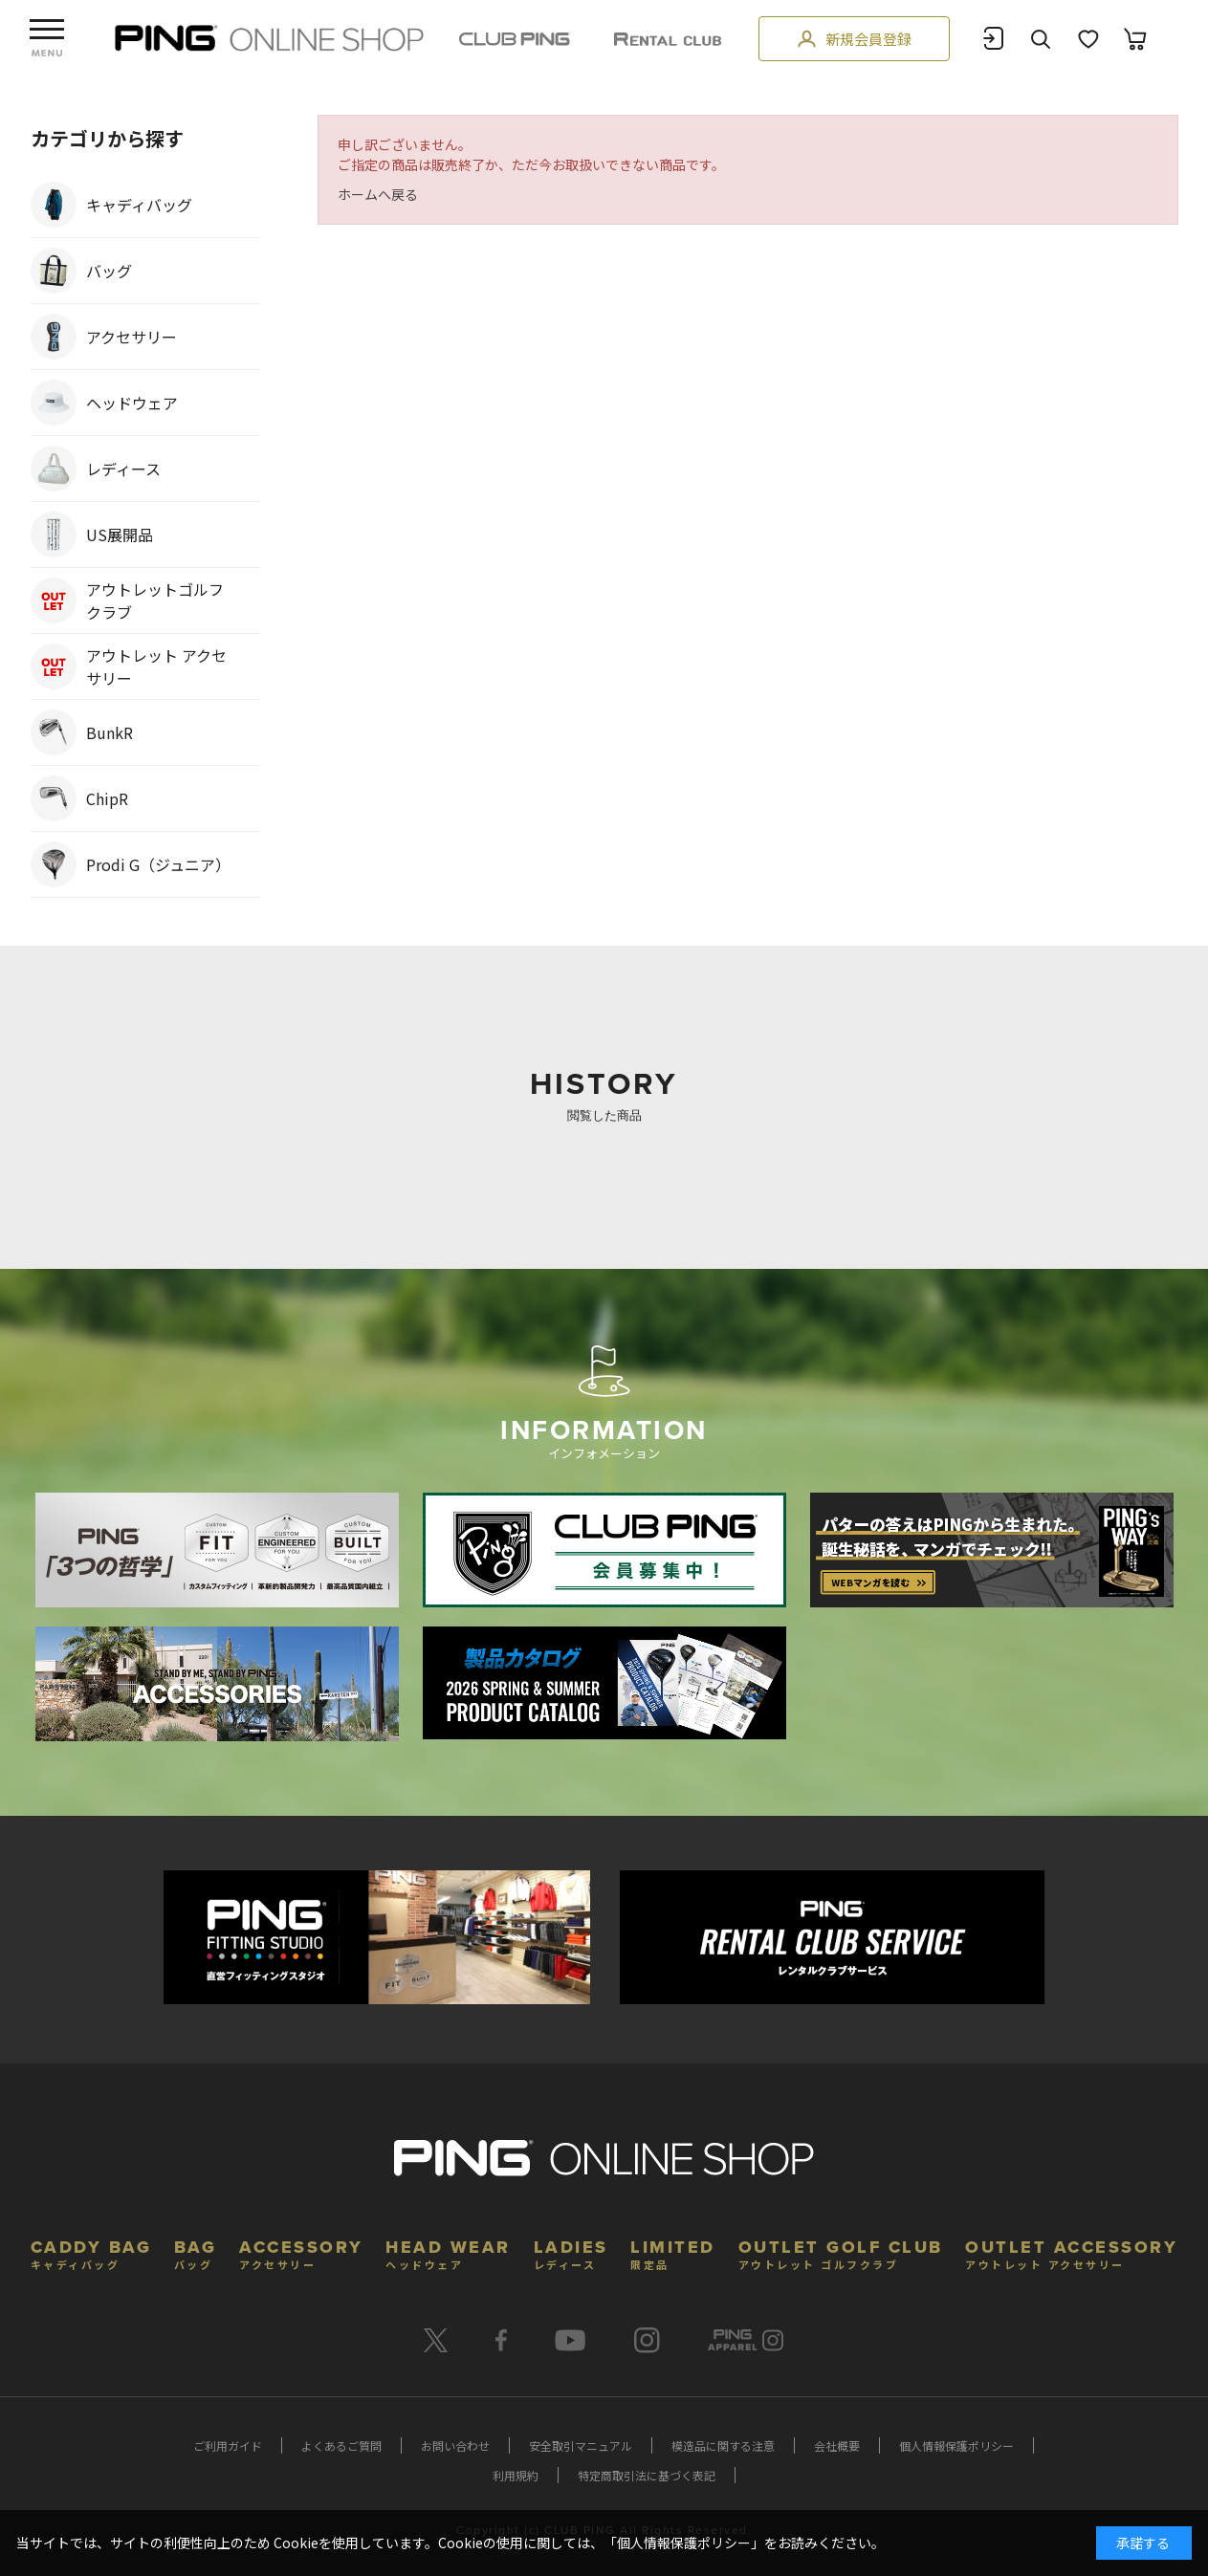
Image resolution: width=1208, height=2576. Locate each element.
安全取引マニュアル (580, 2445)
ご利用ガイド (227, 2445)
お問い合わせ (455, 2445)
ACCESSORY (301, 2252)
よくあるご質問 (341, 2445)
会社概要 (837, 2445)
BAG (195, 2252)
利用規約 (515, 2475)
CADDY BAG (91, 2252)
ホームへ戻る (378, 194)
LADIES (571, 2252)
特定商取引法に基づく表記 (646, 2475)
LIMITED (672, 2252)
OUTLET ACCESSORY (1071, 2252)
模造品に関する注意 (723, 2445)
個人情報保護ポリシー (956, 2445)
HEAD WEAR (448, 2252)
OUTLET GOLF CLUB (840, 2252)
